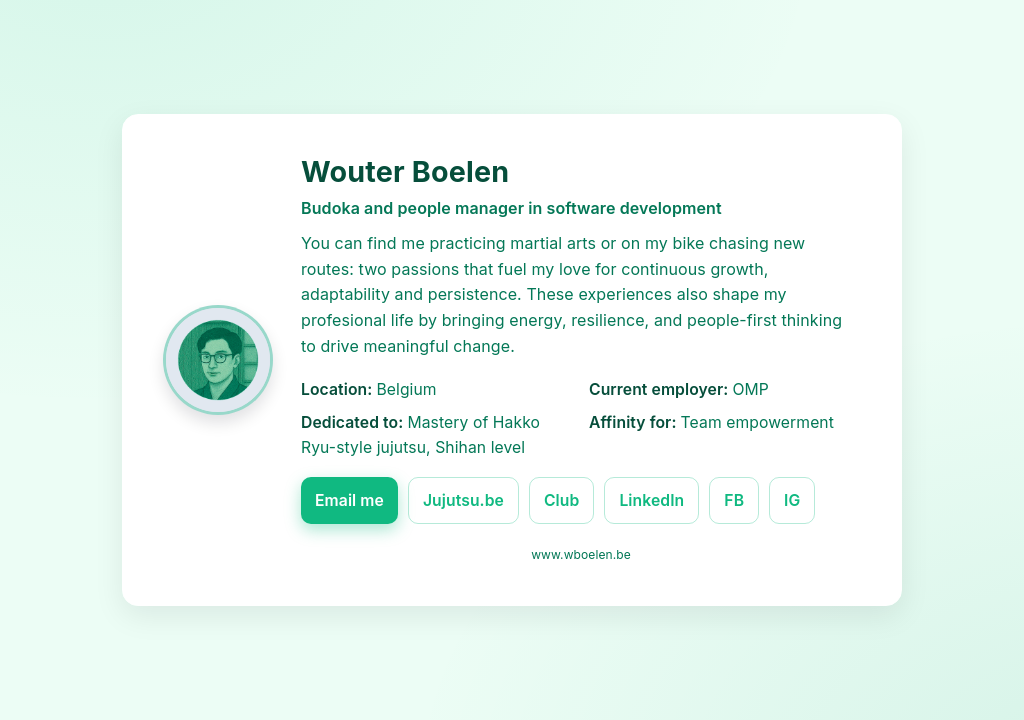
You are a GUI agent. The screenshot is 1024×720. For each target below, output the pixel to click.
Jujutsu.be (463, 500)
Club (561, 500)
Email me (349, 500)
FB (734, 500)
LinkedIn (651, 500)
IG (792, 500)
